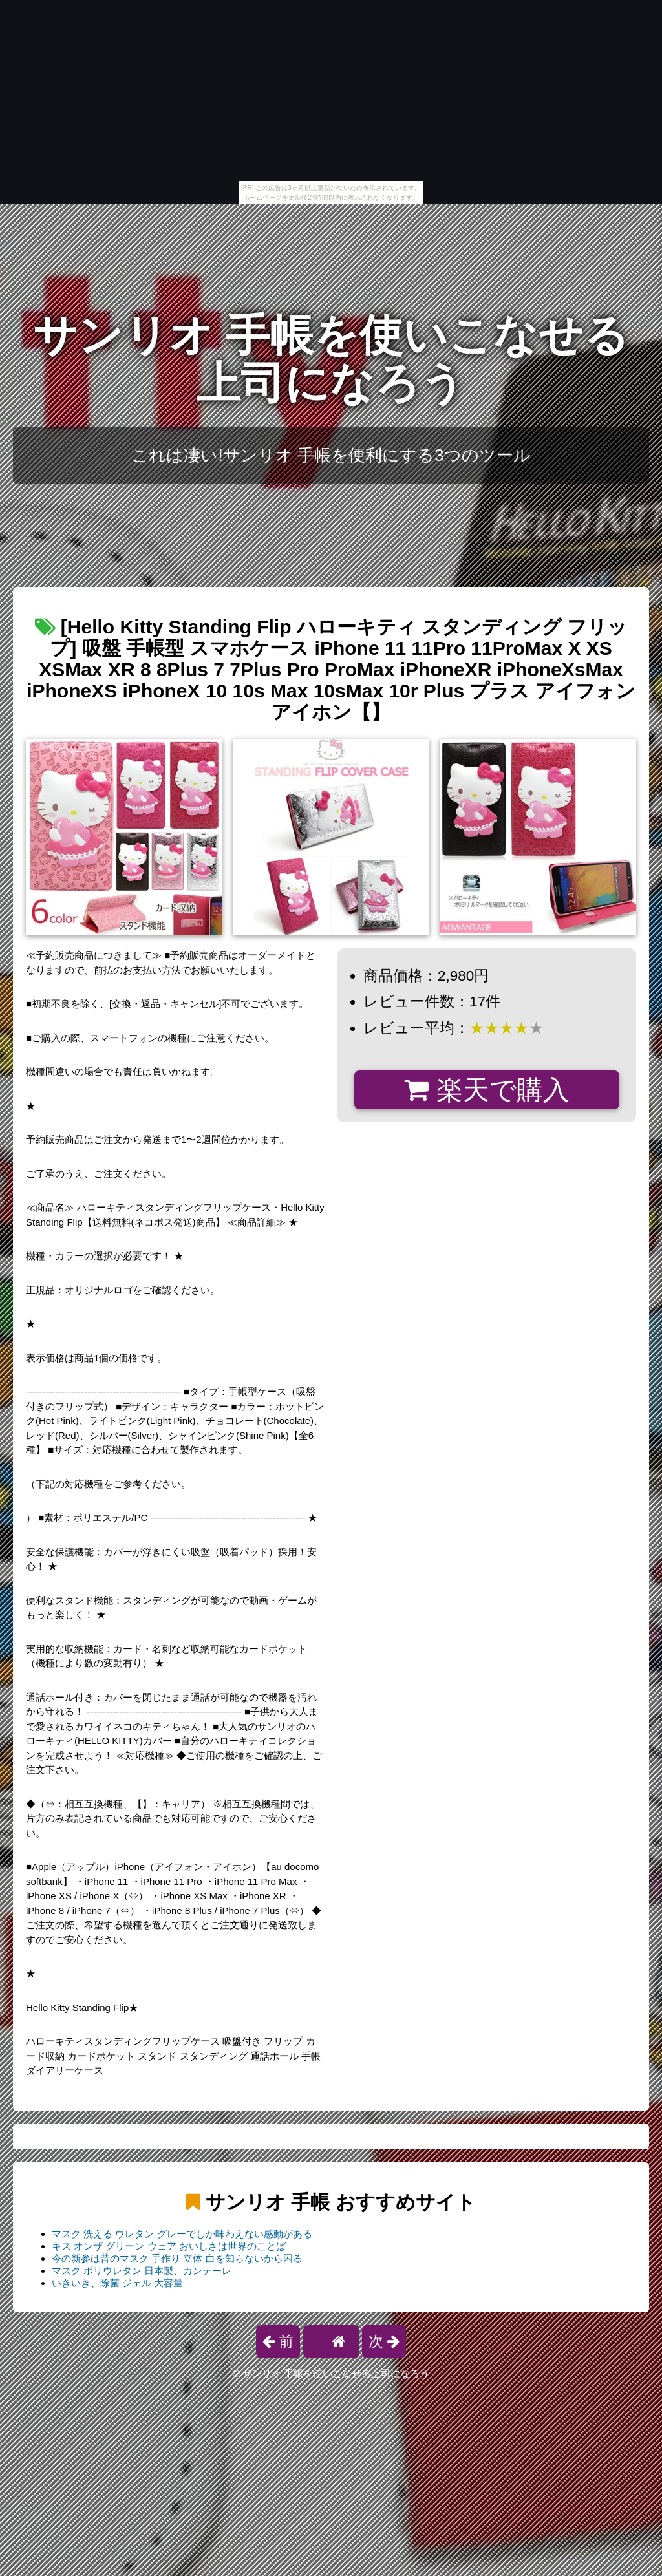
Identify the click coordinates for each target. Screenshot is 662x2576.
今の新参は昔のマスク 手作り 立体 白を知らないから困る (177, 2258)
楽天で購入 (486, 1090)
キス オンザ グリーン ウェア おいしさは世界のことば (169, 2246)
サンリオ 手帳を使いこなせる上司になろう (331, 359)
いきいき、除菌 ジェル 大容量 (117, 2282)
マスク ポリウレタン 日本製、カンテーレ (141, 2270)
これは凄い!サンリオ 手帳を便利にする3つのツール (330, 455)
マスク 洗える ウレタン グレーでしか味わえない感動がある (182, 2233)
